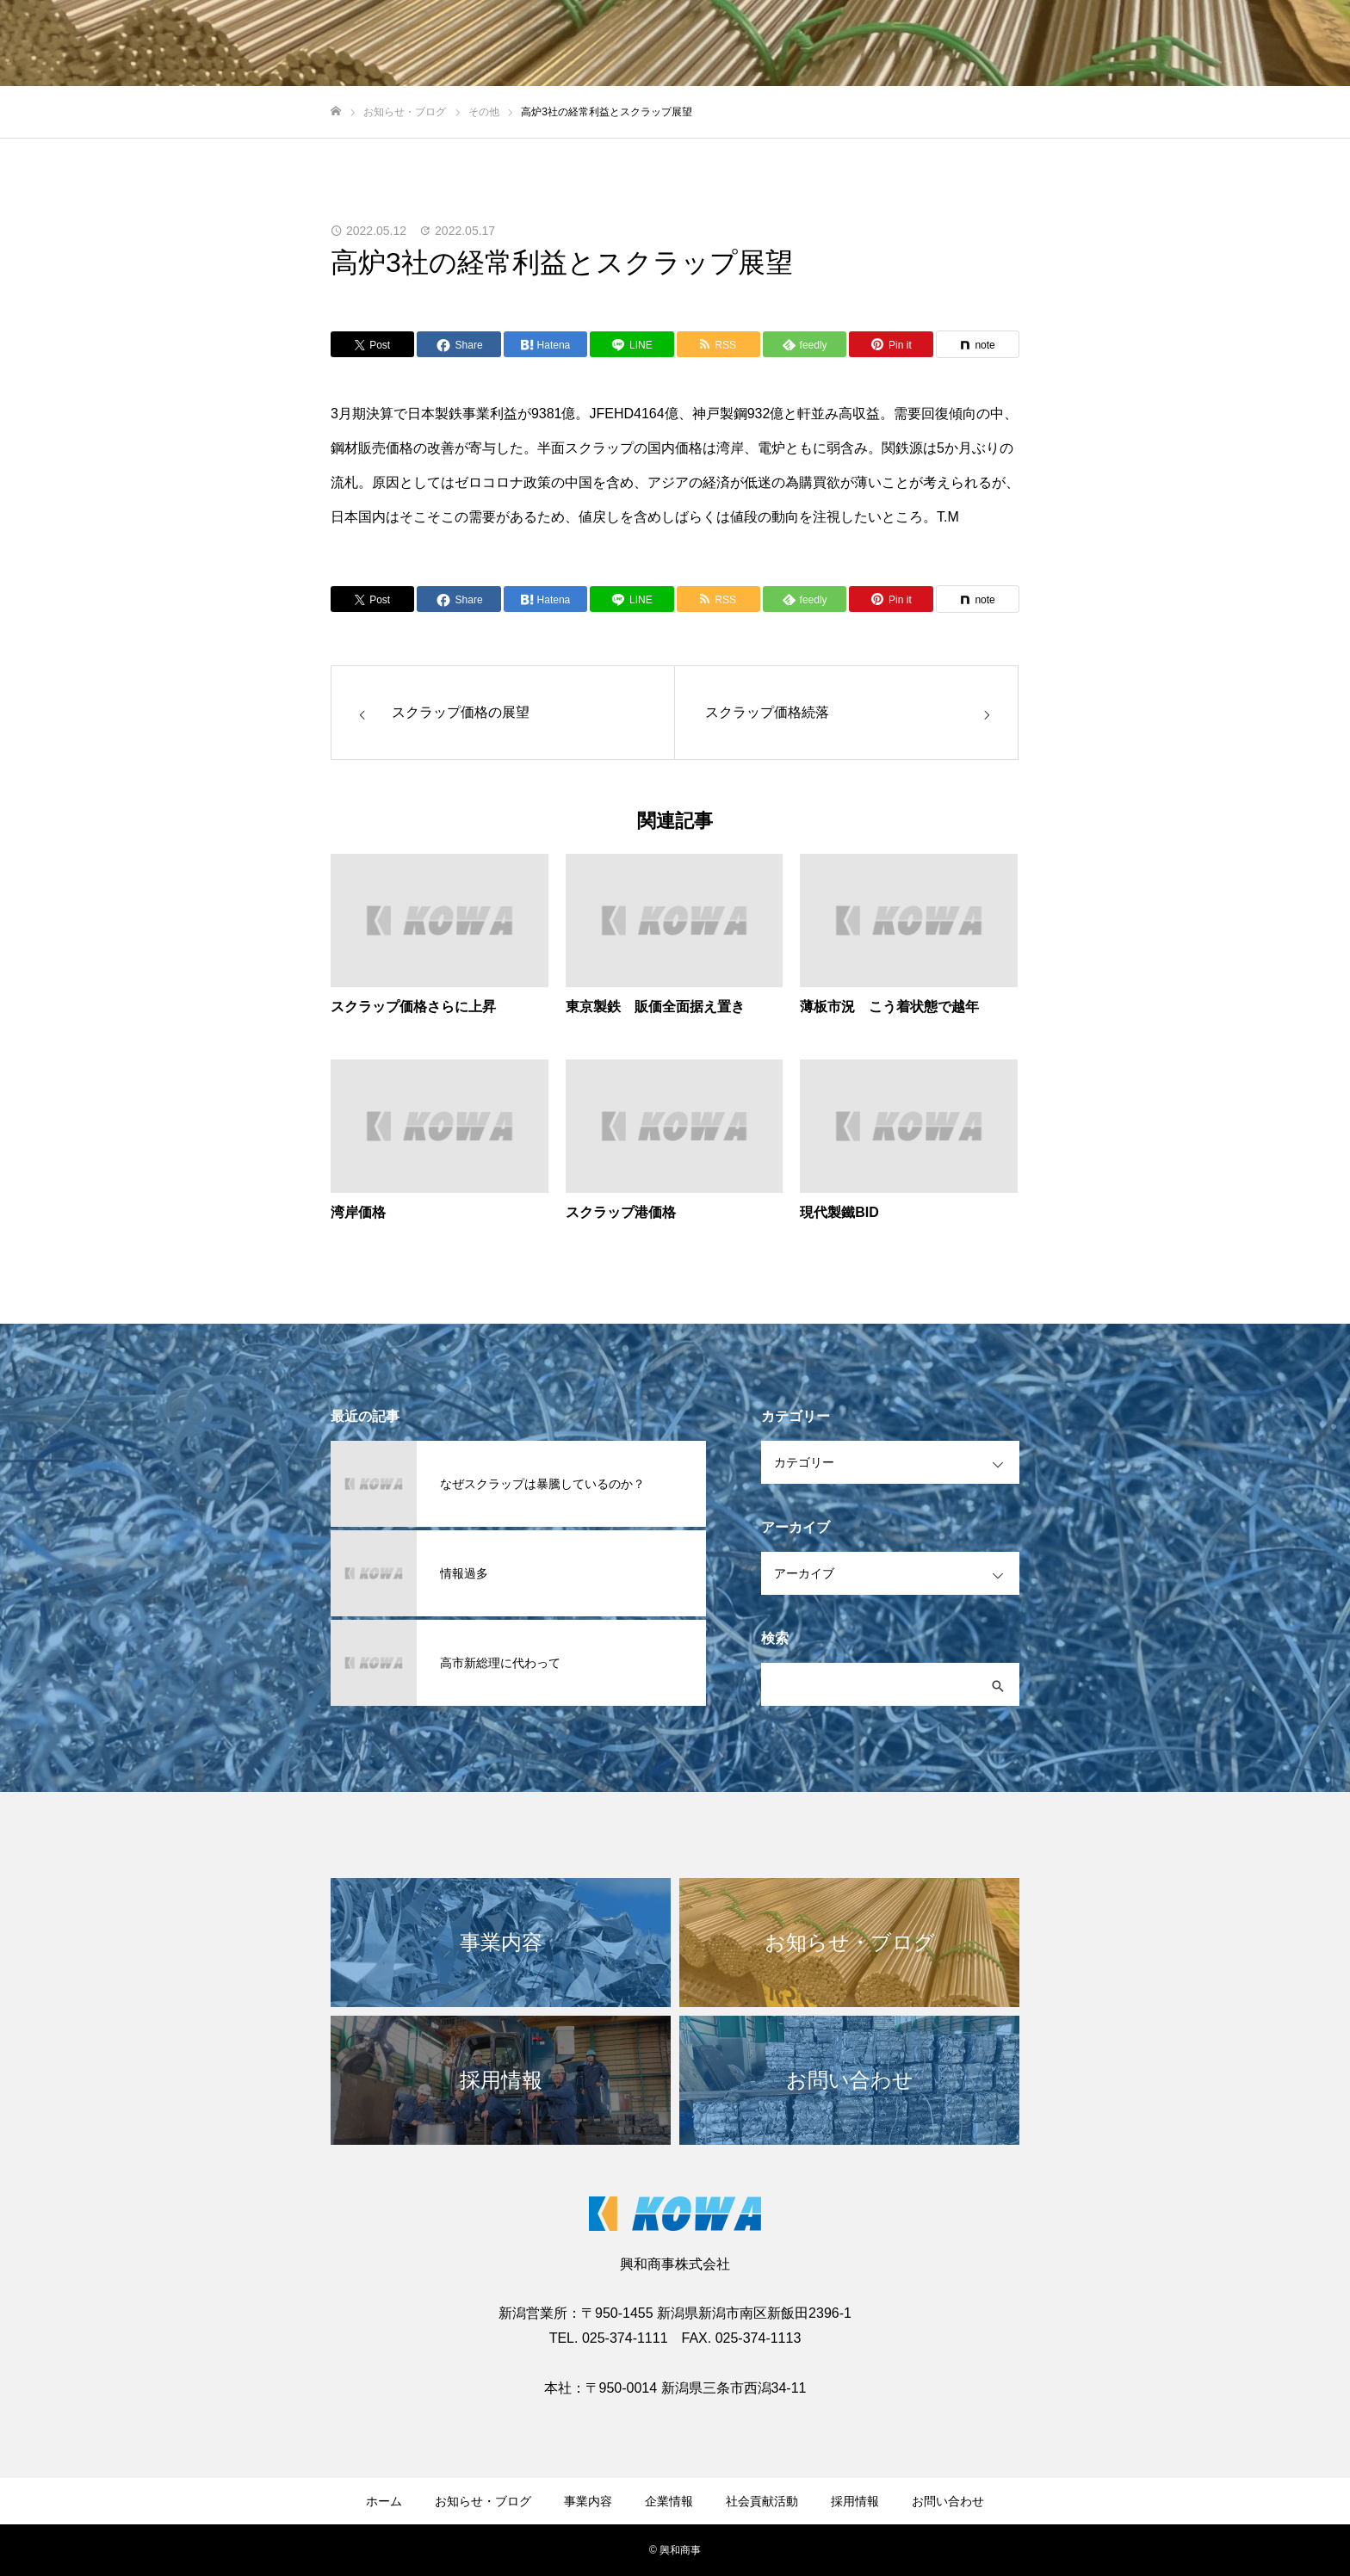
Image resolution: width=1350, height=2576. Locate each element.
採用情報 (855, 2501)
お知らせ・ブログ (483, 2501)
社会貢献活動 (762, 2501)
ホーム (384, 2501)
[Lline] (631, 344)
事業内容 (588, 2501)
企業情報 (669, 2501)
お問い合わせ (948, 2501)
